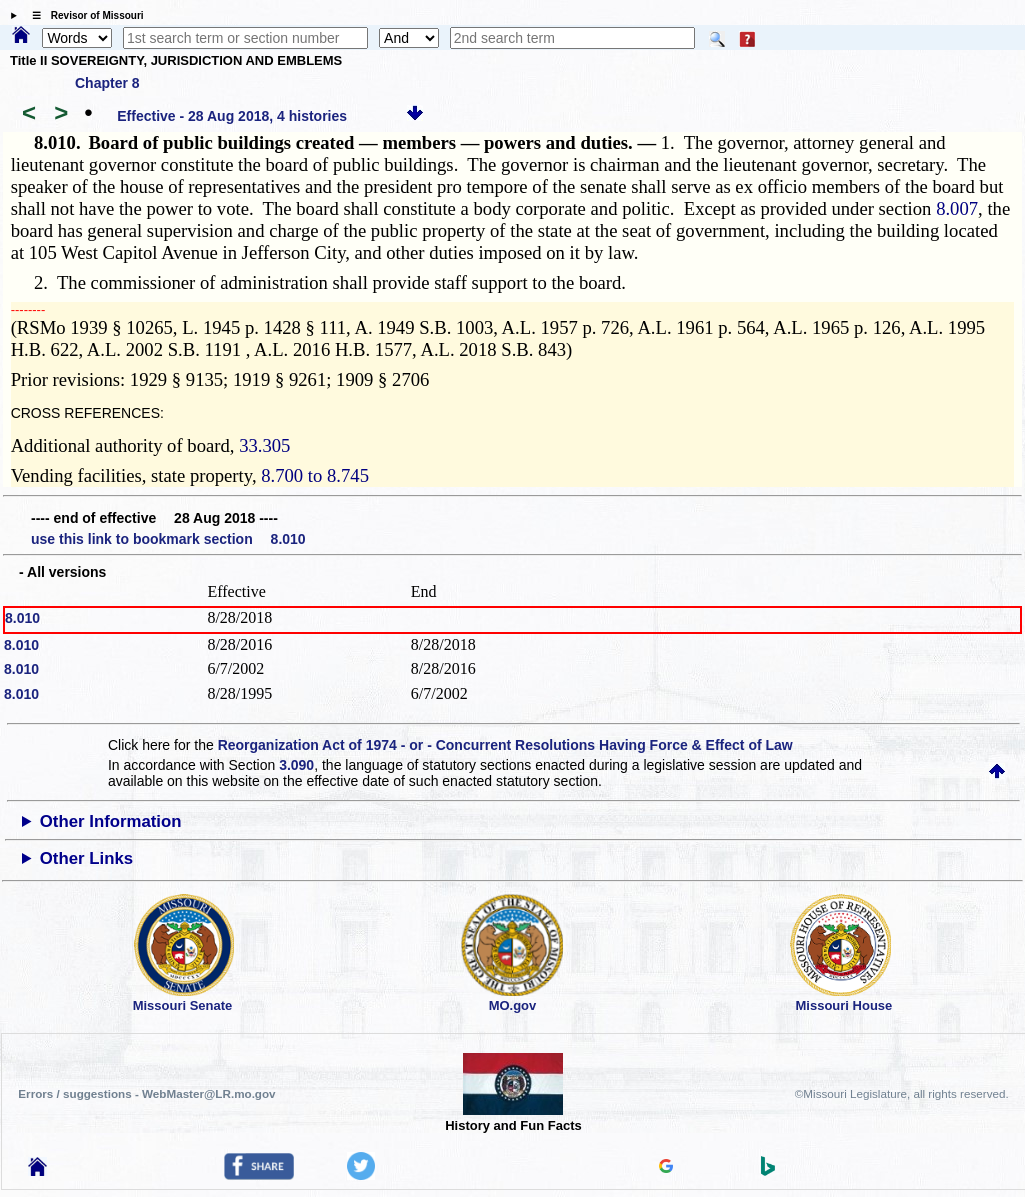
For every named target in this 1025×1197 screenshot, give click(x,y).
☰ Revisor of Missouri (83, 15)
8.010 (22, 618)
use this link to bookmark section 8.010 (168, 539)
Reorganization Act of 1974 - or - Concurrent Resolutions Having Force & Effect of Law (505, 745)
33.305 (264, 445)
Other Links (86, 858)
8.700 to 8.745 (315, 475)
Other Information (111, 821)
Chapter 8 (107, 83)
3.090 (296, 765)
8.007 (957, 208)
